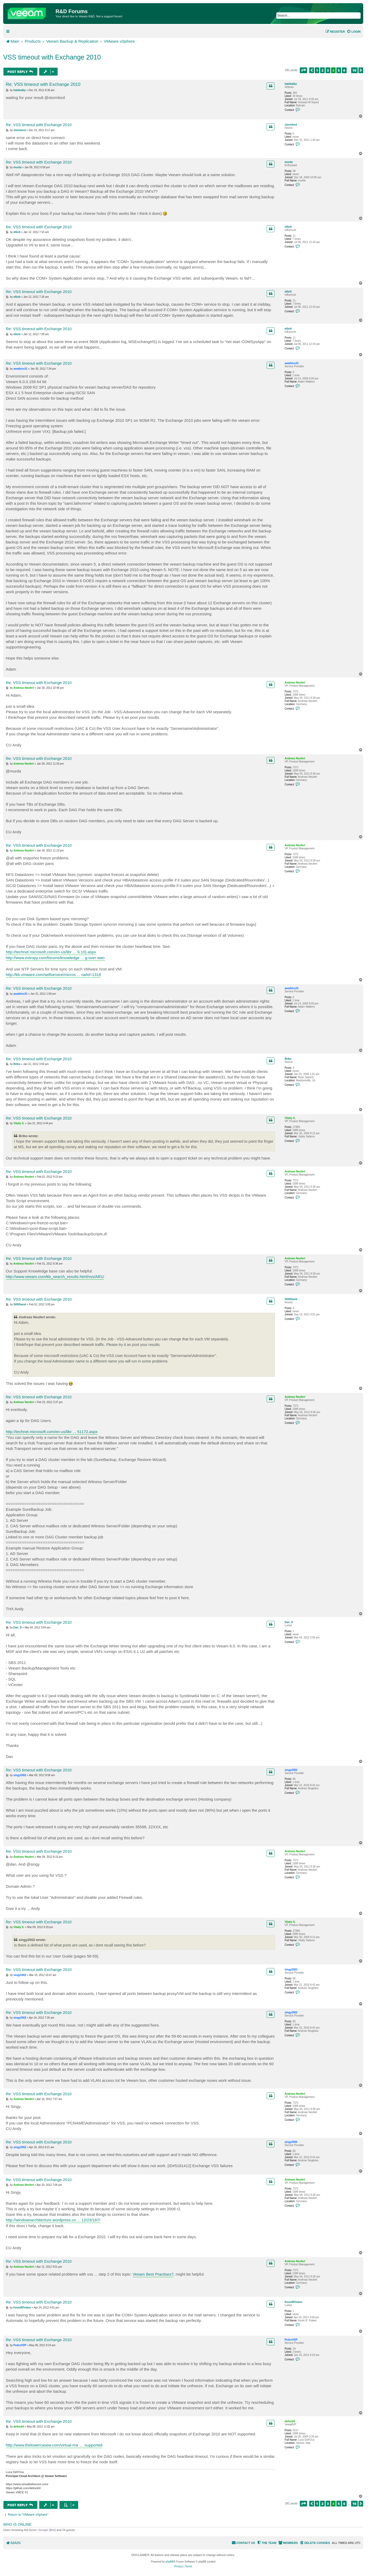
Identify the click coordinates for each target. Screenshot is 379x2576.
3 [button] (328, 70)
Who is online (17, 2524)
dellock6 (290, 2421)
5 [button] (339, 70)
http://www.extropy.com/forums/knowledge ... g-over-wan (55, 957)
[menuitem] (354, 31)
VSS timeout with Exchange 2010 (52, 57)
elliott (288, 226)
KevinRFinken (293, 2302)
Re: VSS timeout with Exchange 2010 (43, 84)
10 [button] (354, 70)
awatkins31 (291, 363)
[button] (303, 70)
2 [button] (322, 70)
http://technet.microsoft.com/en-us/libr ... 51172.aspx (52, 1431)
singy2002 (291, 1769)
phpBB (169, 2561)
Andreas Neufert (295, 682)
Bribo (288, 1058)
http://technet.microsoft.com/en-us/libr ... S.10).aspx (51, 952)
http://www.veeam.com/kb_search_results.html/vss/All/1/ (55, 1276)
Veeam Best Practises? (153, 2274)
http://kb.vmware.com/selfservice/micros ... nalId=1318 (53, 974)
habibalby (291, 83)
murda (289, 162)
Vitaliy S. (290, 1118)
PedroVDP (291, 2339)
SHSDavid (291, 1299)
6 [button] (344, 70)
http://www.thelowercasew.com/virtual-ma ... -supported (54, 2445)
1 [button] (317, 70)
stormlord (291, 124)
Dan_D (289, 1622)
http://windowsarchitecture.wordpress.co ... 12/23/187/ (53, 2220)
